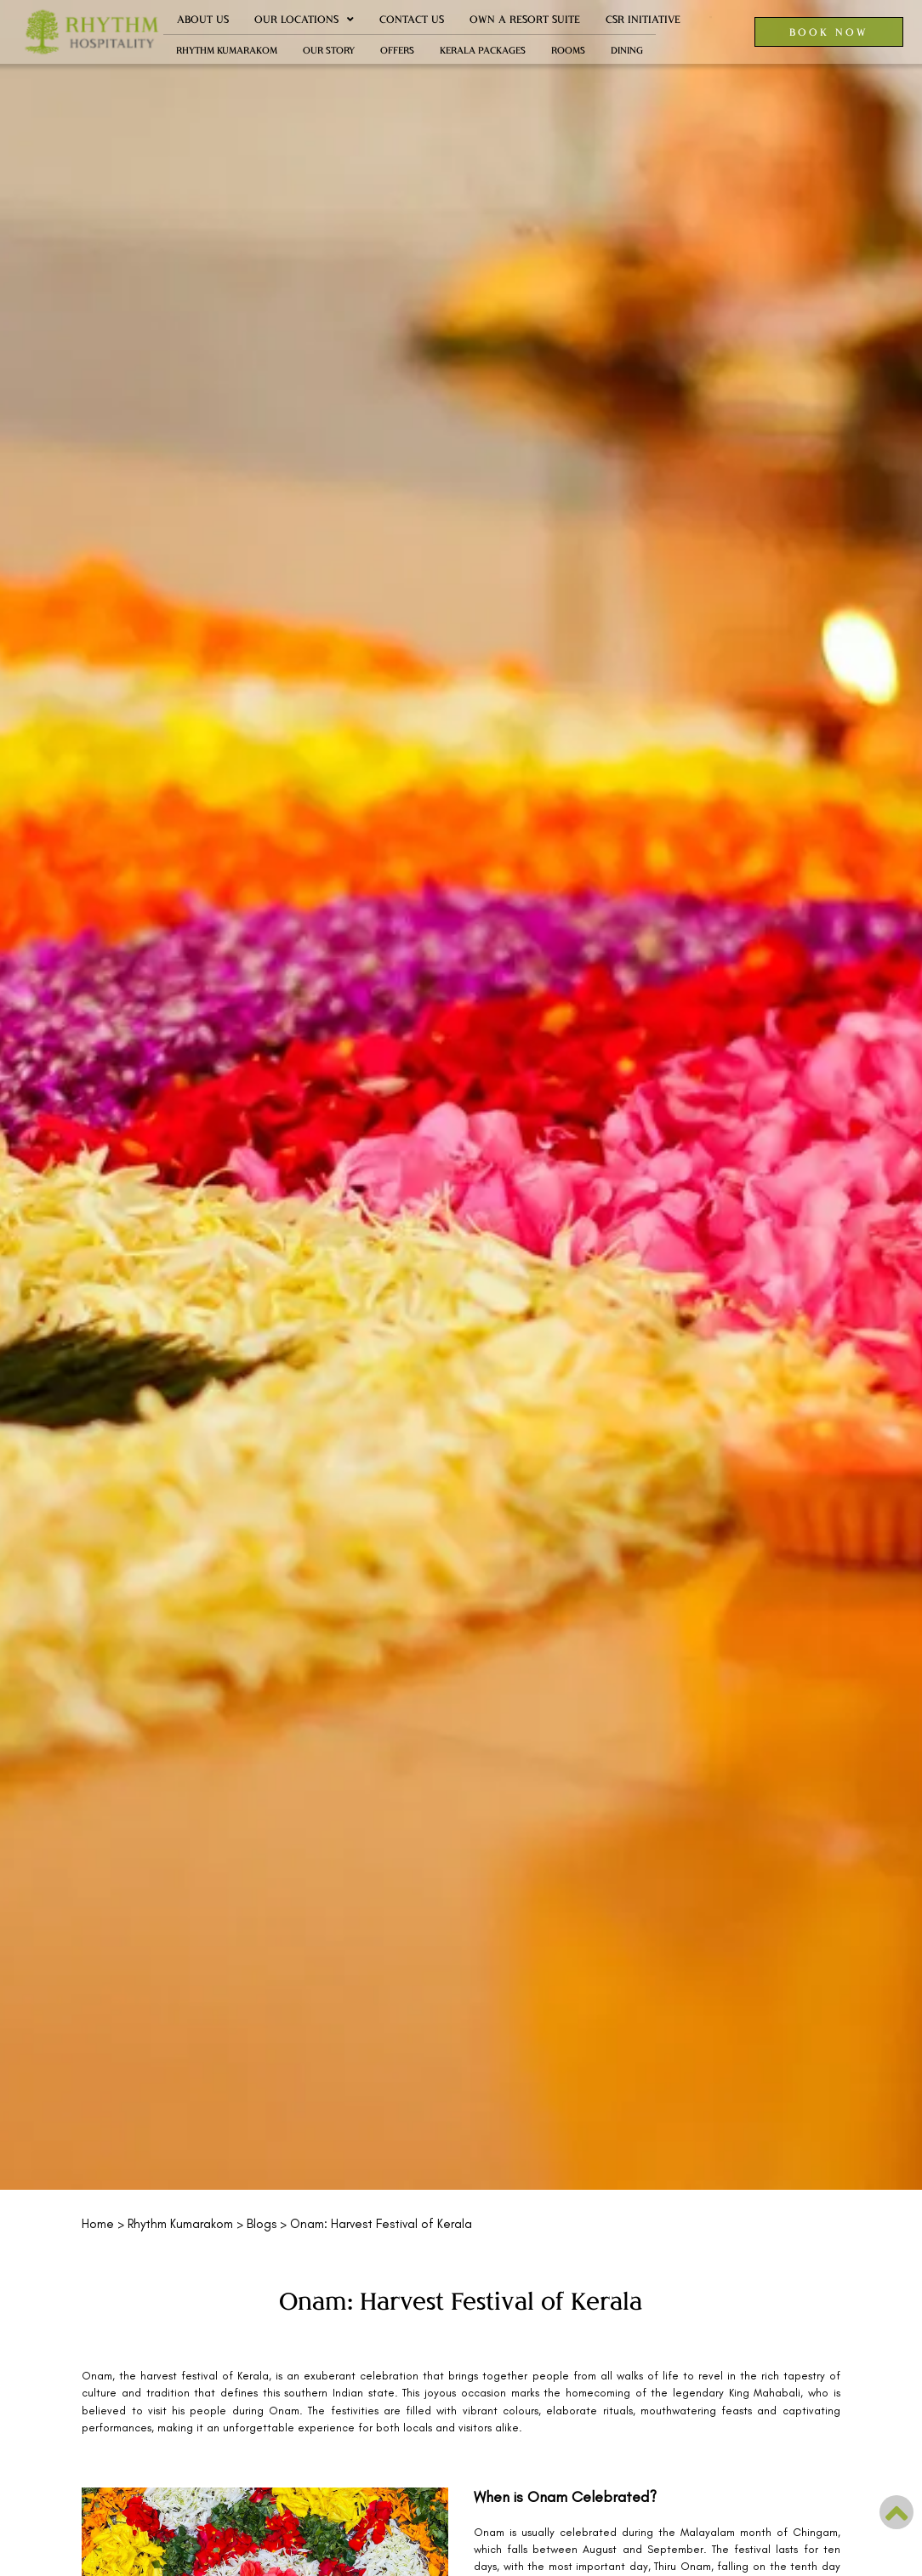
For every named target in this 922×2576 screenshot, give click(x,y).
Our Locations (304, 19)
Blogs (261, 2223)
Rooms (568, 49)
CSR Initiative (643, 19)
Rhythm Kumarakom (226, 49)
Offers (397, 49)
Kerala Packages (483, 49)
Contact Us (411, 19)
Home (98, 2223)
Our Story (329, 49)
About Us (203, 19)
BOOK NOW (828, 31)
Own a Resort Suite (525, 19)
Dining (627, 49)
